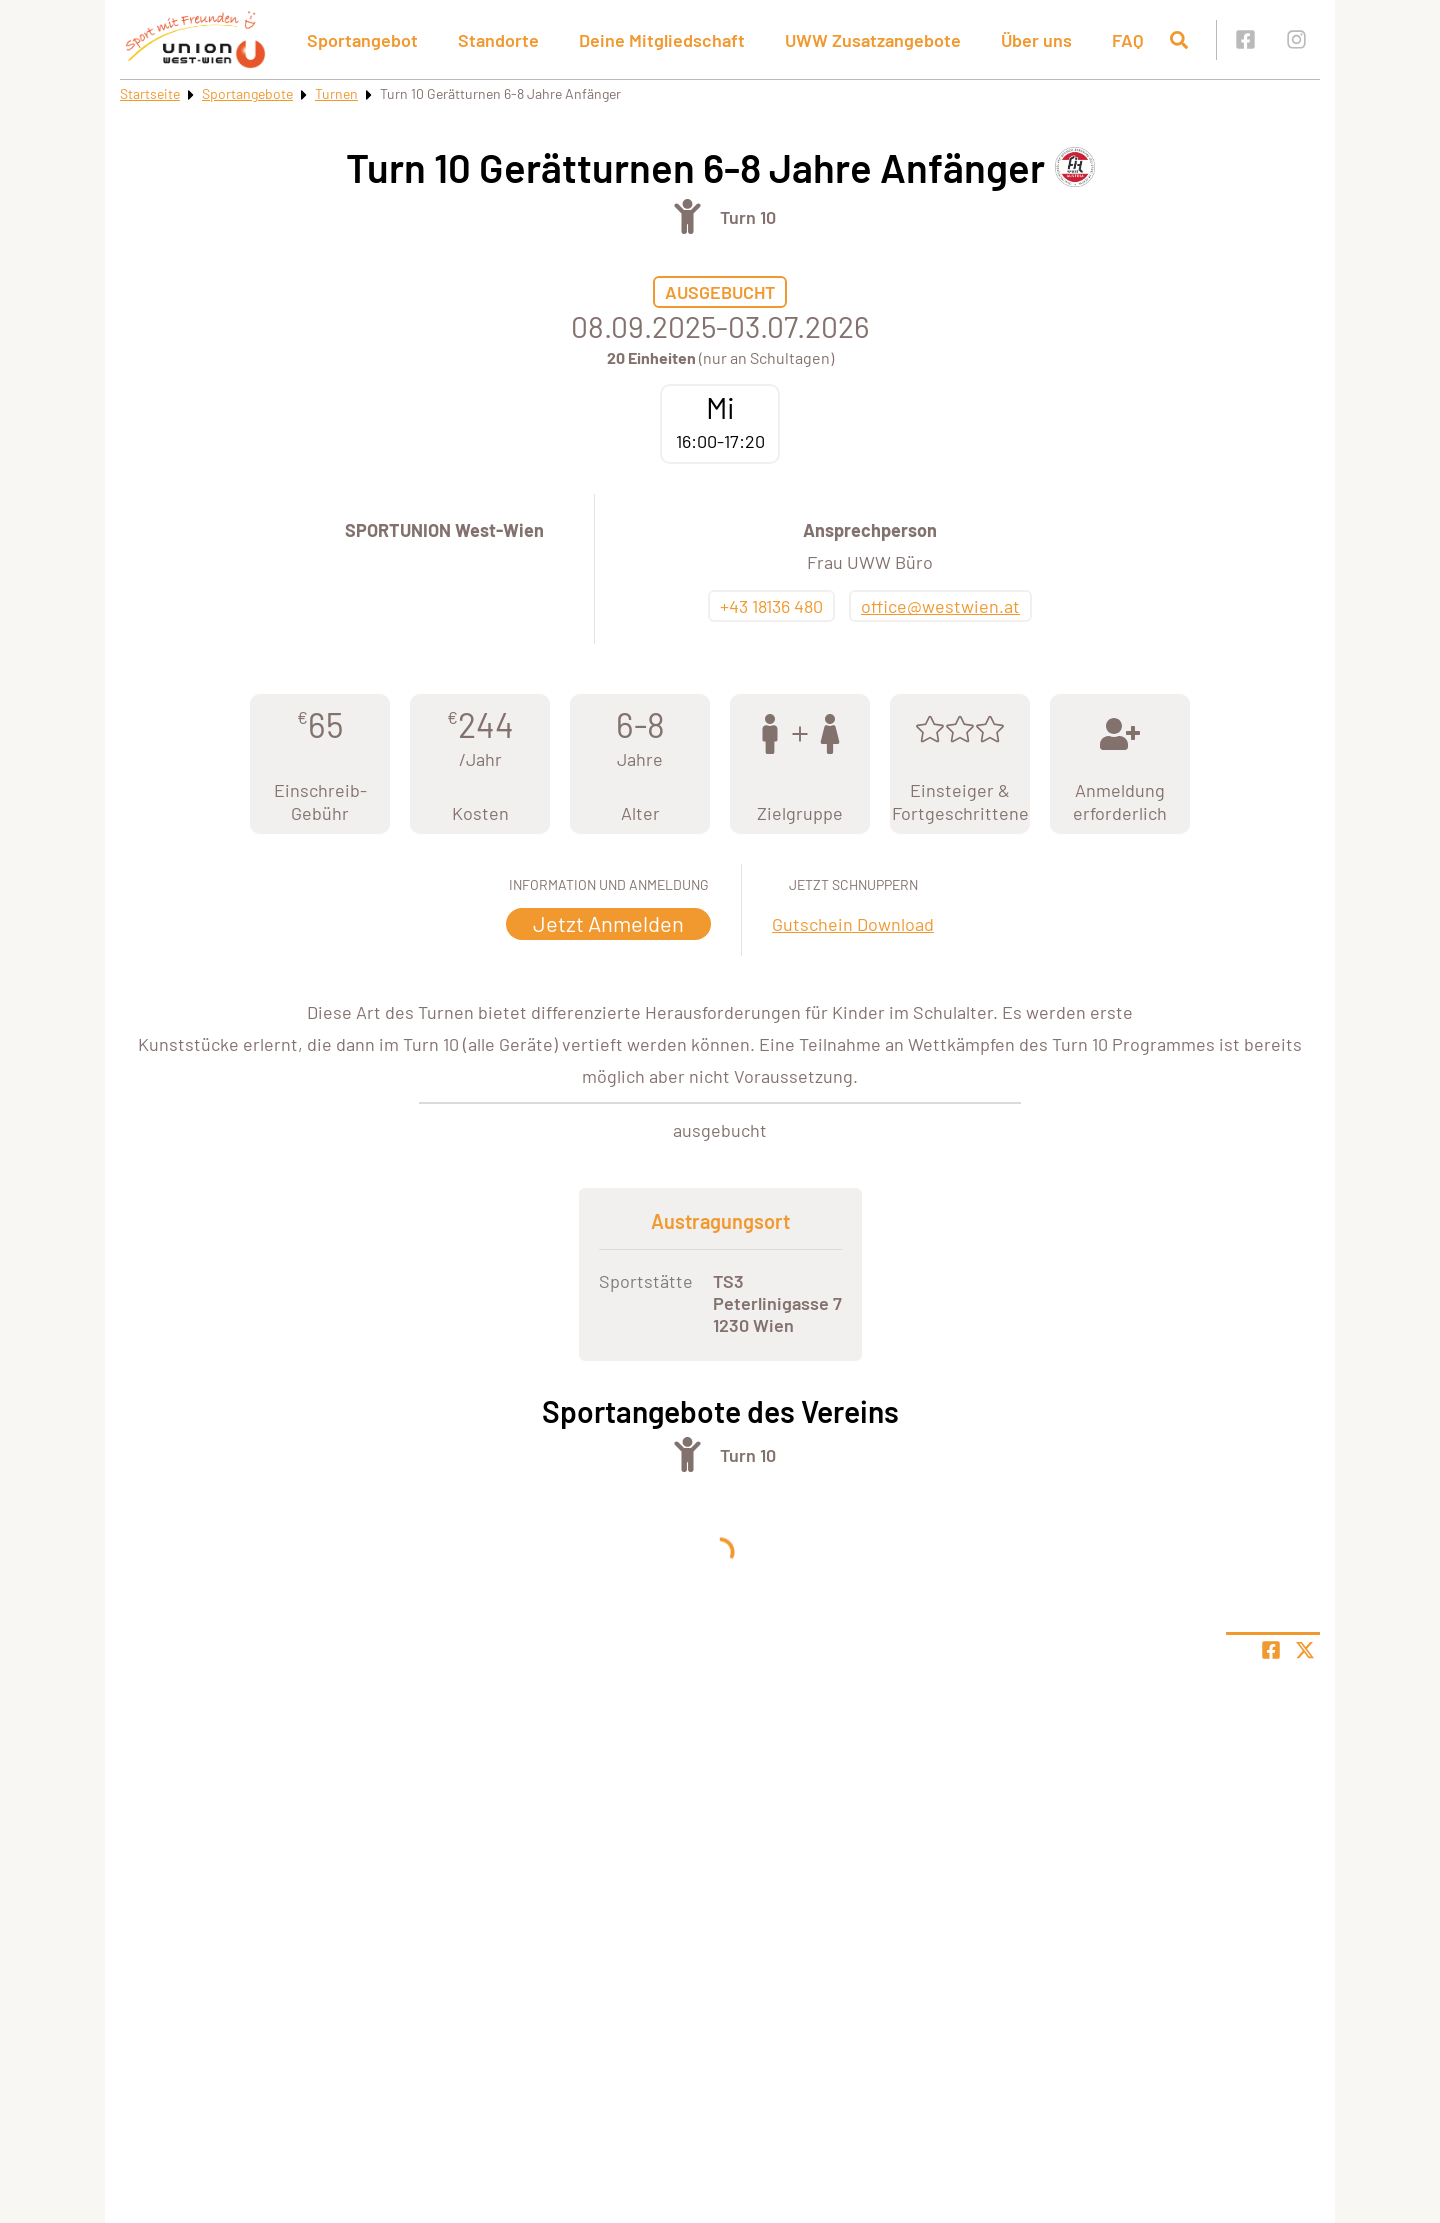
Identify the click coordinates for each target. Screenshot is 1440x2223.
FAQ (1128, 40)
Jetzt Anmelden (608, 923)
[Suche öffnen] (1179, 40)
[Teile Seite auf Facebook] (1271, 1650)
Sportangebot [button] (362, 40)
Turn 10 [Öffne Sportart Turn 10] (748, 217)
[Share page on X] (1305, 1650)
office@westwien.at (940, 606)
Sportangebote (247, 93)
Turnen (336, 93)
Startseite (150, 93)
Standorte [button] (498, 40)
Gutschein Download (853, 924)
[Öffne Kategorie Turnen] (687, 216)
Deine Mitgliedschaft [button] (662, 40)
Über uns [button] (1036, 40)
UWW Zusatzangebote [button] (873, 40)
